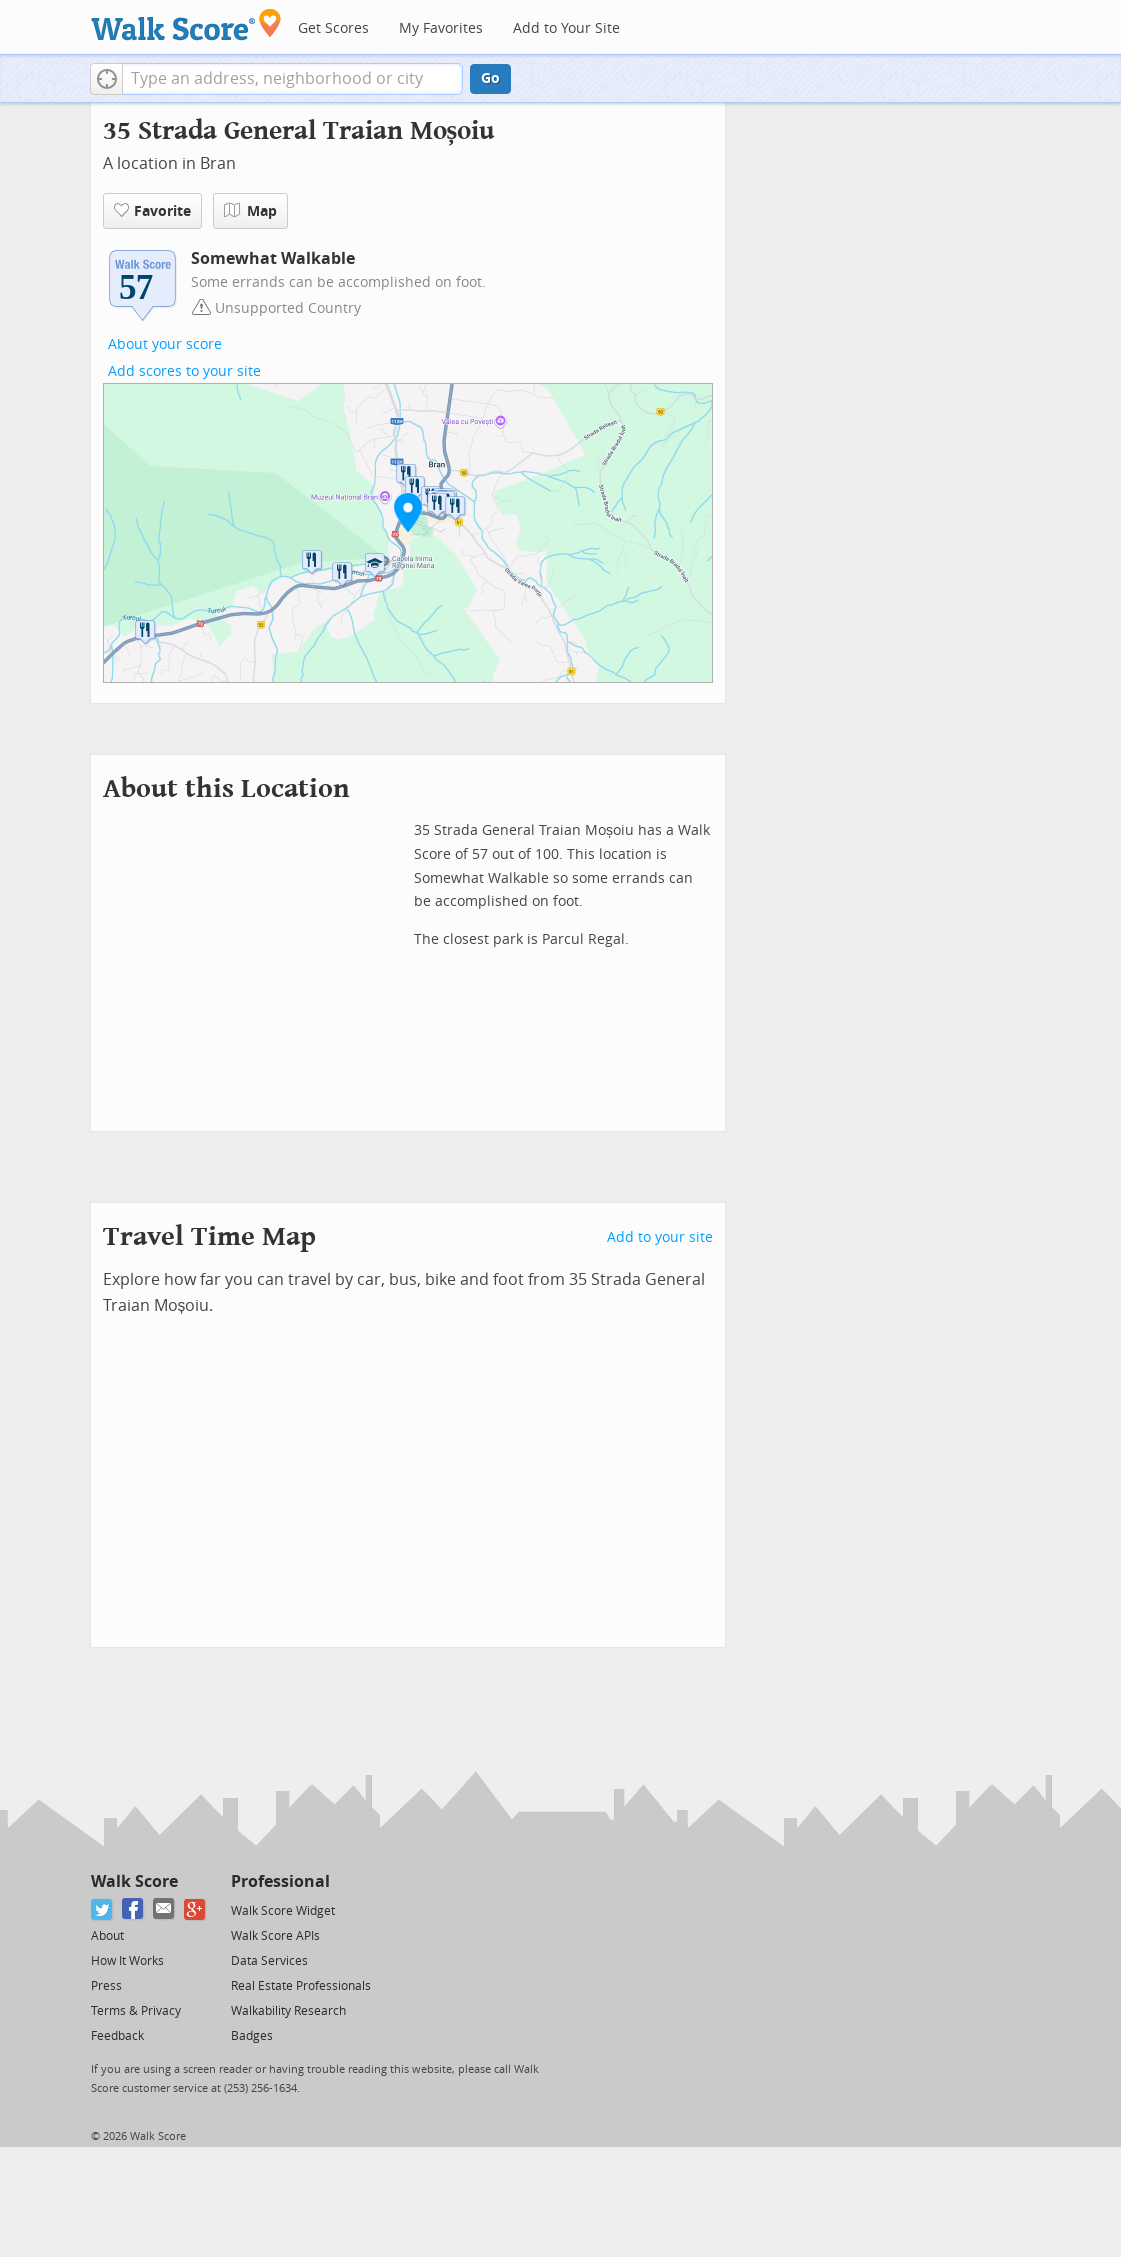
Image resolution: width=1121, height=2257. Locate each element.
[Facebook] (133, 1909)
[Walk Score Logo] (186, 24)
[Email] (164, 1909)
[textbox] (292, 79)
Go (490, 78)
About (107, 1936)
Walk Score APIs (275, 1936)
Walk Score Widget (283, 1911)
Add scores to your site (184, 371)
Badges (252, 2036)
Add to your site (660, 1237)
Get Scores (333, 28)
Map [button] (250, 211)
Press (106, 1986)
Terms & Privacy (136, 2011)
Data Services (269, 1961)
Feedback (117, 2036)
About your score (165, 344)
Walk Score (134, 1881)
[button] (106, 79)
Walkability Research (288, 2011)
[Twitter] (102, 1909)
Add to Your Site (566, 28)
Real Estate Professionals (301, 1986)
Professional (280, 1881)
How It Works (127, 1961)
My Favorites (441, 28)
